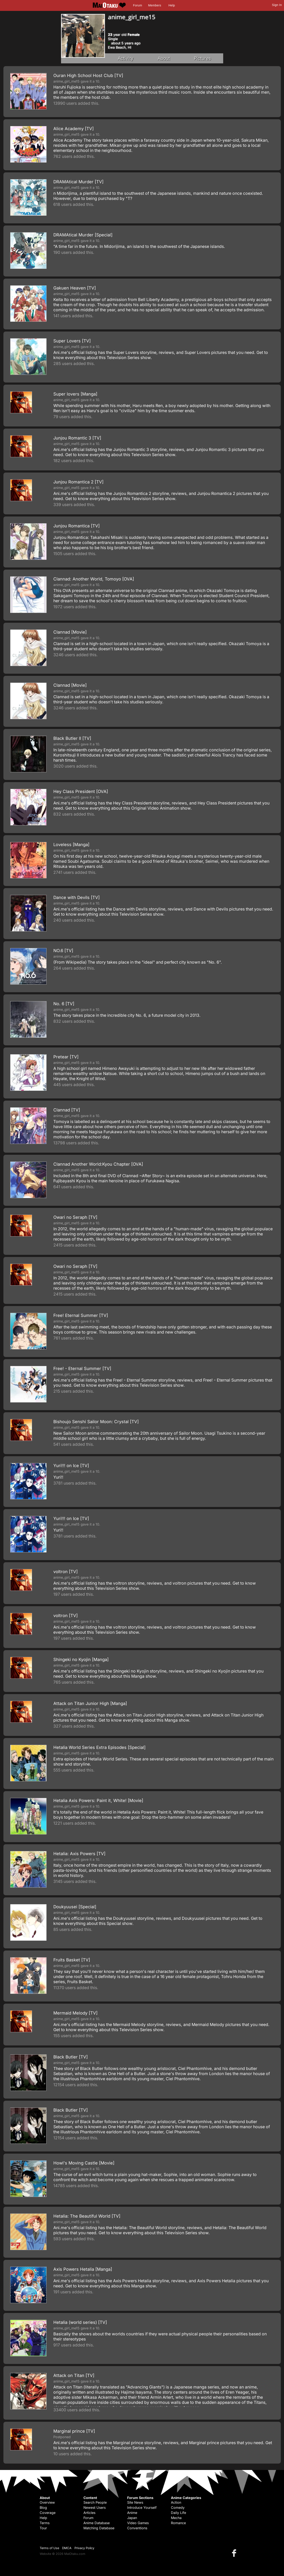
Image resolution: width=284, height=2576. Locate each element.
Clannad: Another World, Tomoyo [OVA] (93, 579)
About (164, 58)
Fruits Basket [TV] (71, 1959)
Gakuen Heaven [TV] (74, 288)
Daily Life (178, 2513)
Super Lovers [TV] (72, 340)
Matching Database (98, 2528)
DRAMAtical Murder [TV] (78, 181)
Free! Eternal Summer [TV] (80, 1315)
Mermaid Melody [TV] (75, 2013)
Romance (178, 2523)
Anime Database (96, 2523)
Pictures (202, 58)
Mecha (176, 2518)
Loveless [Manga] (71, 844)
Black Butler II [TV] (72, 738)
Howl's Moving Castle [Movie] (83, 2163)
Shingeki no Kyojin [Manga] (81, 1659)
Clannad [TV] (66, 1110)
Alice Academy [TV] (73, 128)
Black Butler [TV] (70, 2057)
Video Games (138, 2523)
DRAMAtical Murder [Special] (82, 234)
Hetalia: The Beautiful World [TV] (86, 2216)
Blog (43, 2507)
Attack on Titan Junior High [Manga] (90, 1703)
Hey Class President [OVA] (80, 791)
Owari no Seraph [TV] (75, 1217)
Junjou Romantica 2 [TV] (78, 481)
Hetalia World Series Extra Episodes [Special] (99, 1747)
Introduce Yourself (142, 2507)
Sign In (277, 5)
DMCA (66, 2548)
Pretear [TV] (66, 1056)
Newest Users (94, 2507)
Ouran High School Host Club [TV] (88, 75)
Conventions (137, 2528)
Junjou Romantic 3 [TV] (77, 438)
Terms (45, 2523)
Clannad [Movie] (70, 632)
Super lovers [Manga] (75, 394)
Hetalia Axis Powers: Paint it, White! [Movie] (98, 1800)
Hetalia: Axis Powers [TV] (79, 1853)
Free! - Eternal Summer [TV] (82, 1368)
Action (176, 2502)
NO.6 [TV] (63, 950)
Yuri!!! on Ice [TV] (71, 1465)
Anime (132, 2513)
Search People (95, 2502)
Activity (126, 58)
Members (154, 5)
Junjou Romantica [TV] (76, 525)
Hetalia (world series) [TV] (80, 2322)
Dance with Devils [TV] (76, 897)
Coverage (47, 2513)
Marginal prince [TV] (74, 2431)
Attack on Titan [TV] (73, 2375)
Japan (132, 2518)
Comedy (178, 2507)
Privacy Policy (84, 2548)
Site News (135, 2502)
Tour (43, 2528)
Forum (137, 5)
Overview (47, 2502)
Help (172, 5)
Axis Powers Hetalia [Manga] (82, 2269)
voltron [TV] (65, 1571)
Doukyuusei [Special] (74, 1906)
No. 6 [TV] (63, 1003)
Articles (89, 2513)
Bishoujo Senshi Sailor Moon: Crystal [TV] (96, 1421)
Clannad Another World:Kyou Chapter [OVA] (98, 1164)
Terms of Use (49, 2548)
